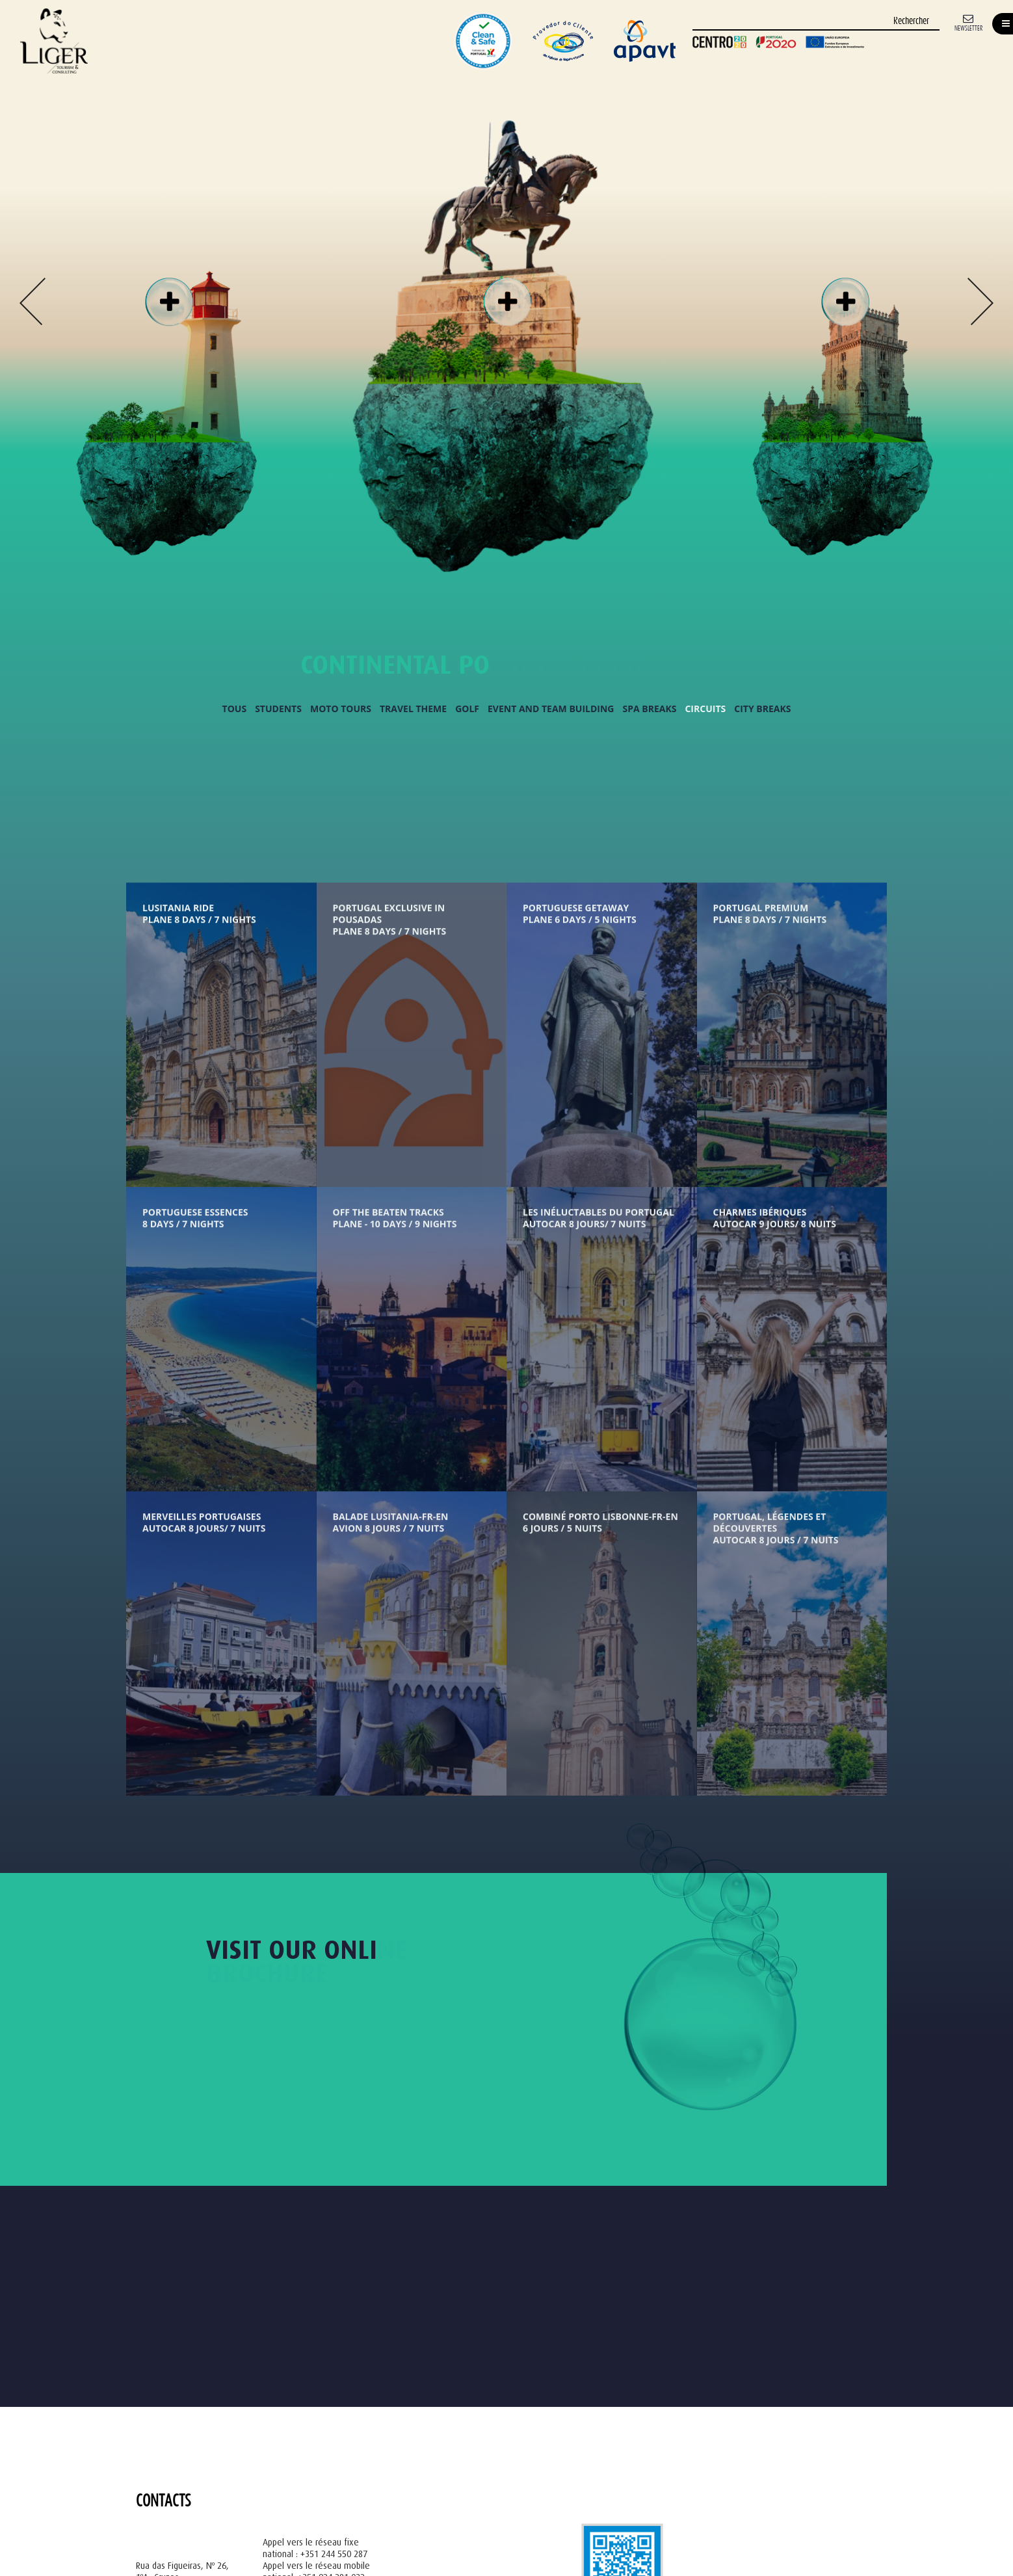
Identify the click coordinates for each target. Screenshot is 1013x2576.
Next (980, 301)
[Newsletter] (968, 22)
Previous (33, 301)
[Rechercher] (816, 22)
